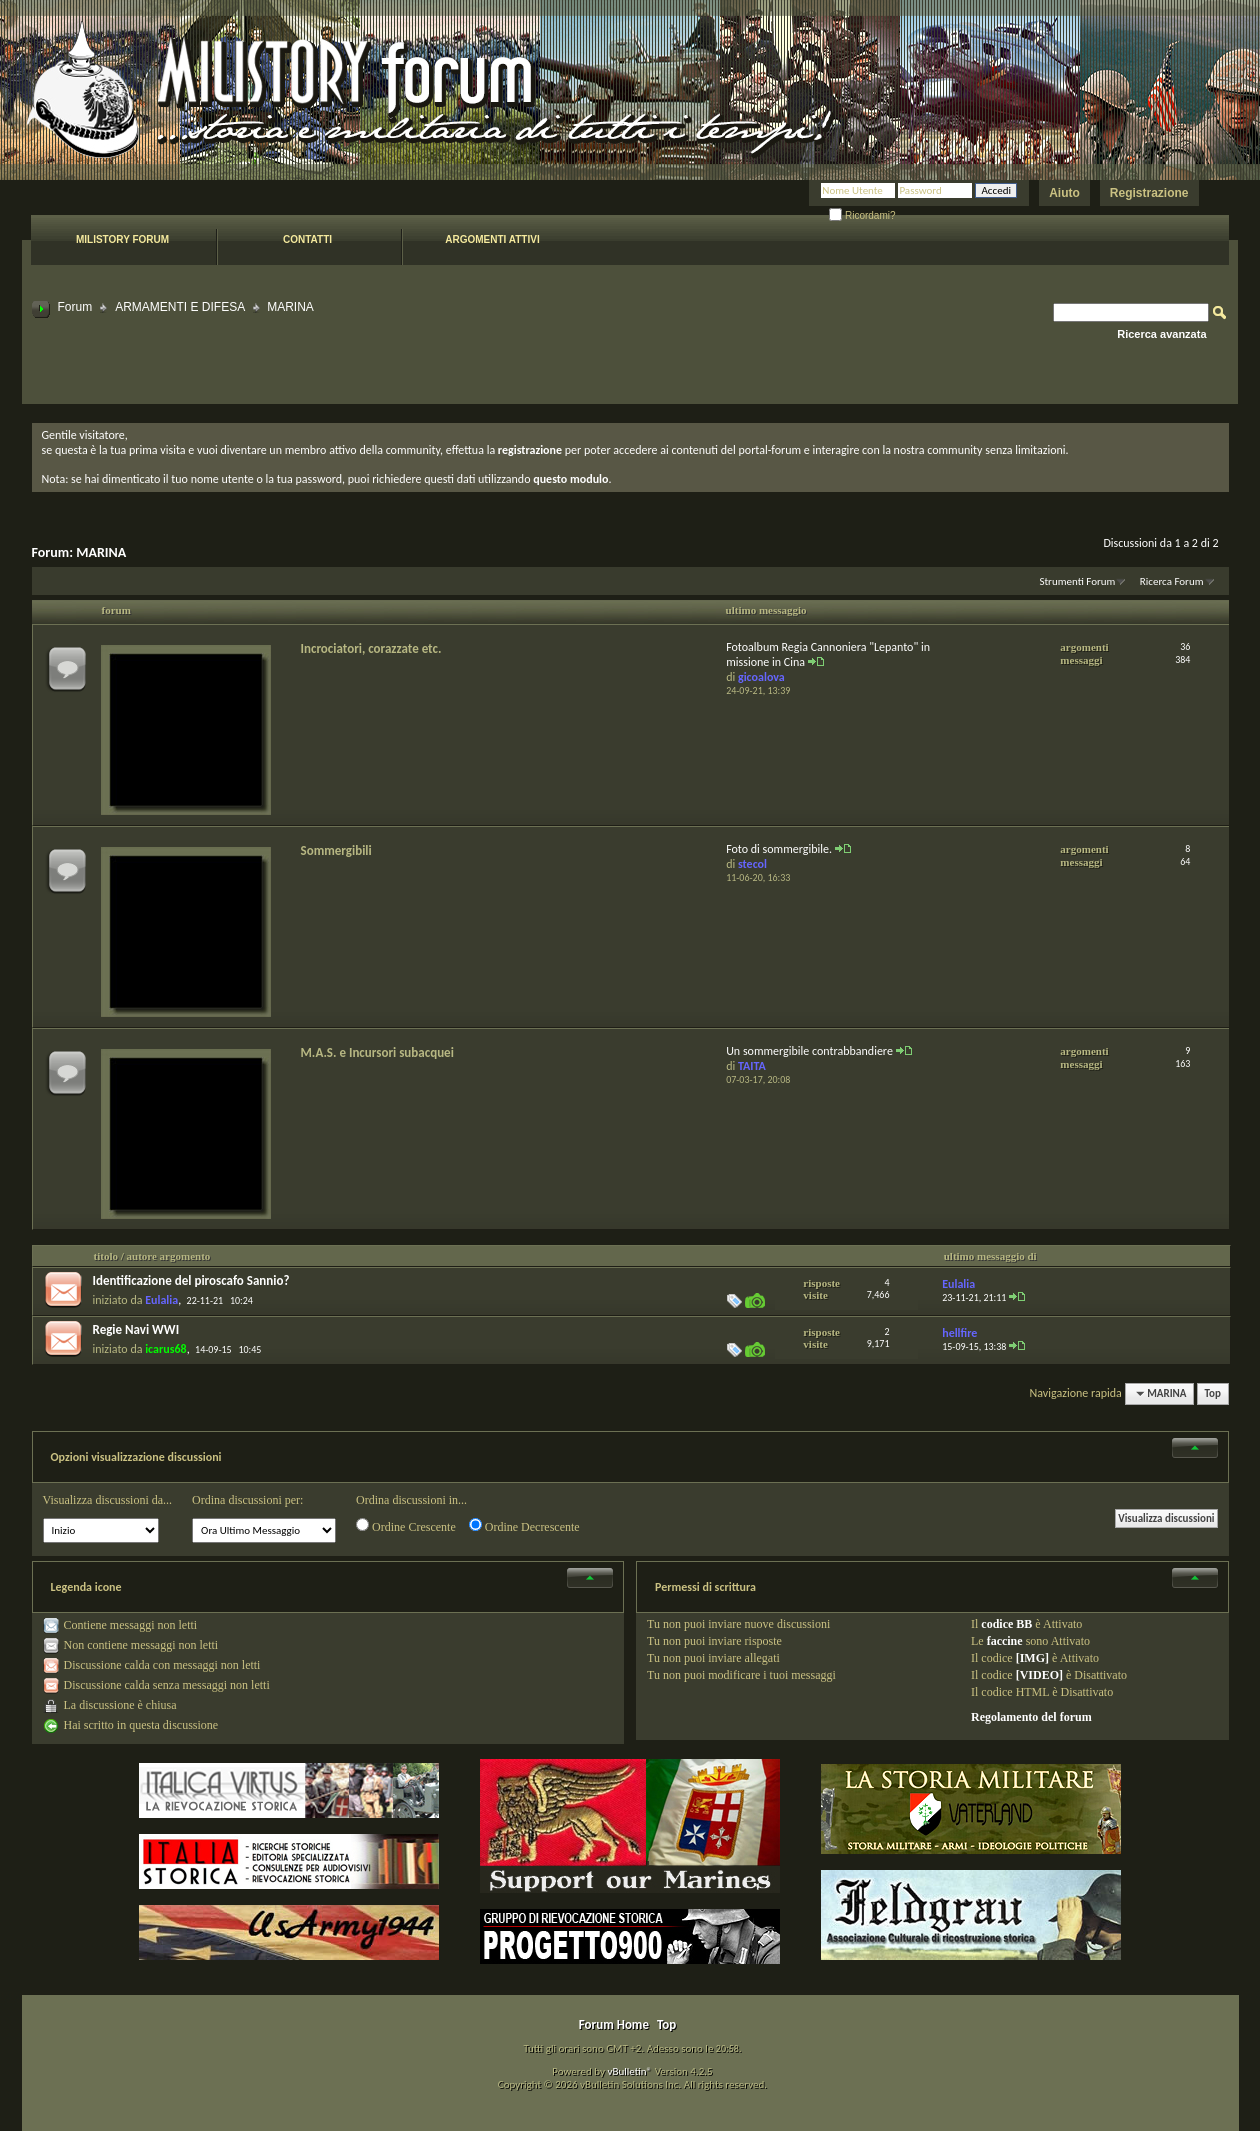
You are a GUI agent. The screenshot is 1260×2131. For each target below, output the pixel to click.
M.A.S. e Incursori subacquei (377, 1052)
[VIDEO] (1039, 1675)
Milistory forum (122, 239)
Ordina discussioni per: (247, 1500)
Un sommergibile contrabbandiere (809, 1051)
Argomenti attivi (492, 239)
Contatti (307, 239)
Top (1213, 1393)
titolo (106, 1256)
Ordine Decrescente (524, 1526)
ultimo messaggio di (990, 1256)
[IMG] (1032, 1658)
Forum (75, 307)
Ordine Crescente (406, 1526)
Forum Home (614, 2024)
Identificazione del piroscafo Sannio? (191, 1280)
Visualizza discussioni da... (108, 1500)
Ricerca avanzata (1161, 334)
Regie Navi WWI (136, 1329)
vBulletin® (629, 2071)
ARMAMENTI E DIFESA (180, 307)
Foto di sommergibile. (779, 849)
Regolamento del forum (1031, 1717)
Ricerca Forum (1172, 581)
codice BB (1006, 1624)
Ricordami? (862, 215)
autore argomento (169, 1256)
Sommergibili (336, 850)
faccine (1005, 1641)
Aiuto (1064, 193)
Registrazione (1149, 193)
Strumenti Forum (1077, 581)
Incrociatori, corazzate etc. (371, 648)
